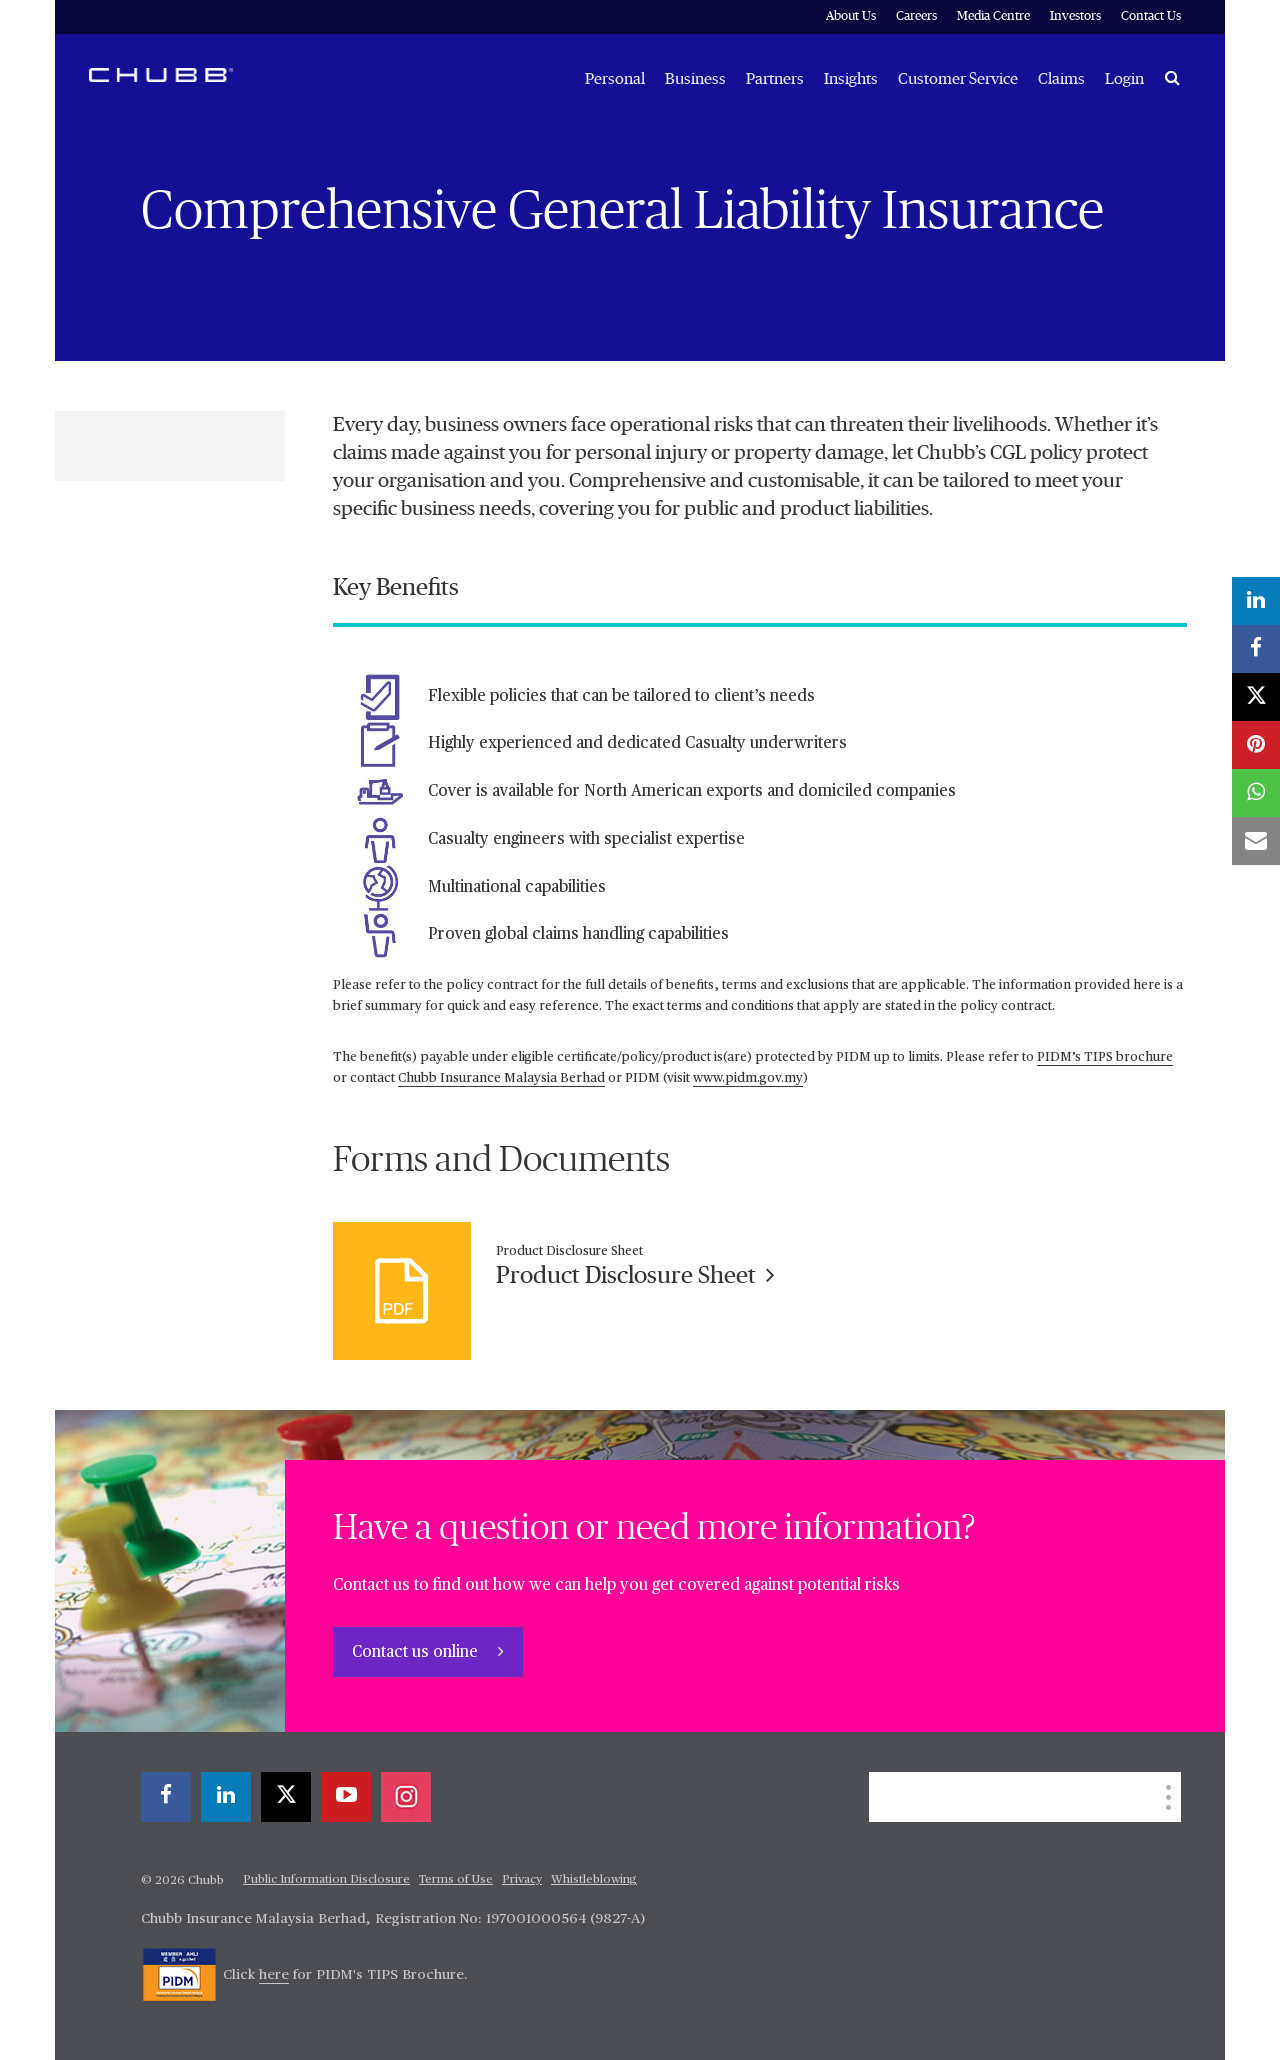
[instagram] (406, 1797)
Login (1124, 79)
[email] (1256, 841)
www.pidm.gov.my (748, 1078)
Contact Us (1151, 16)
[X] (286, 1797)
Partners (775, 79)
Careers (916, 16)
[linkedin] (226, 1797)
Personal (615, 79)
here (274, 1975)
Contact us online (417, 1653)
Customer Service (958, 79)
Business (695, 79)
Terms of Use (456, 1880)
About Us (851, 16)
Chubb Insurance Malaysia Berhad (501, 1078)
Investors (1075, 16)
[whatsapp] (1256, 793)
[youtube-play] (346, 1797)
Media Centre (993, 16)
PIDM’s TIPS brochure (1105, 1057)
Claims (1061, 79)
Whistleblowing (594, 1880)
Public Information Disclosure (326, 1880)
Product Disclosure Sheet (635, 1276)
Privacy (522, 1880)
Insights (851, 79)
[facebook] (166, 1797)
